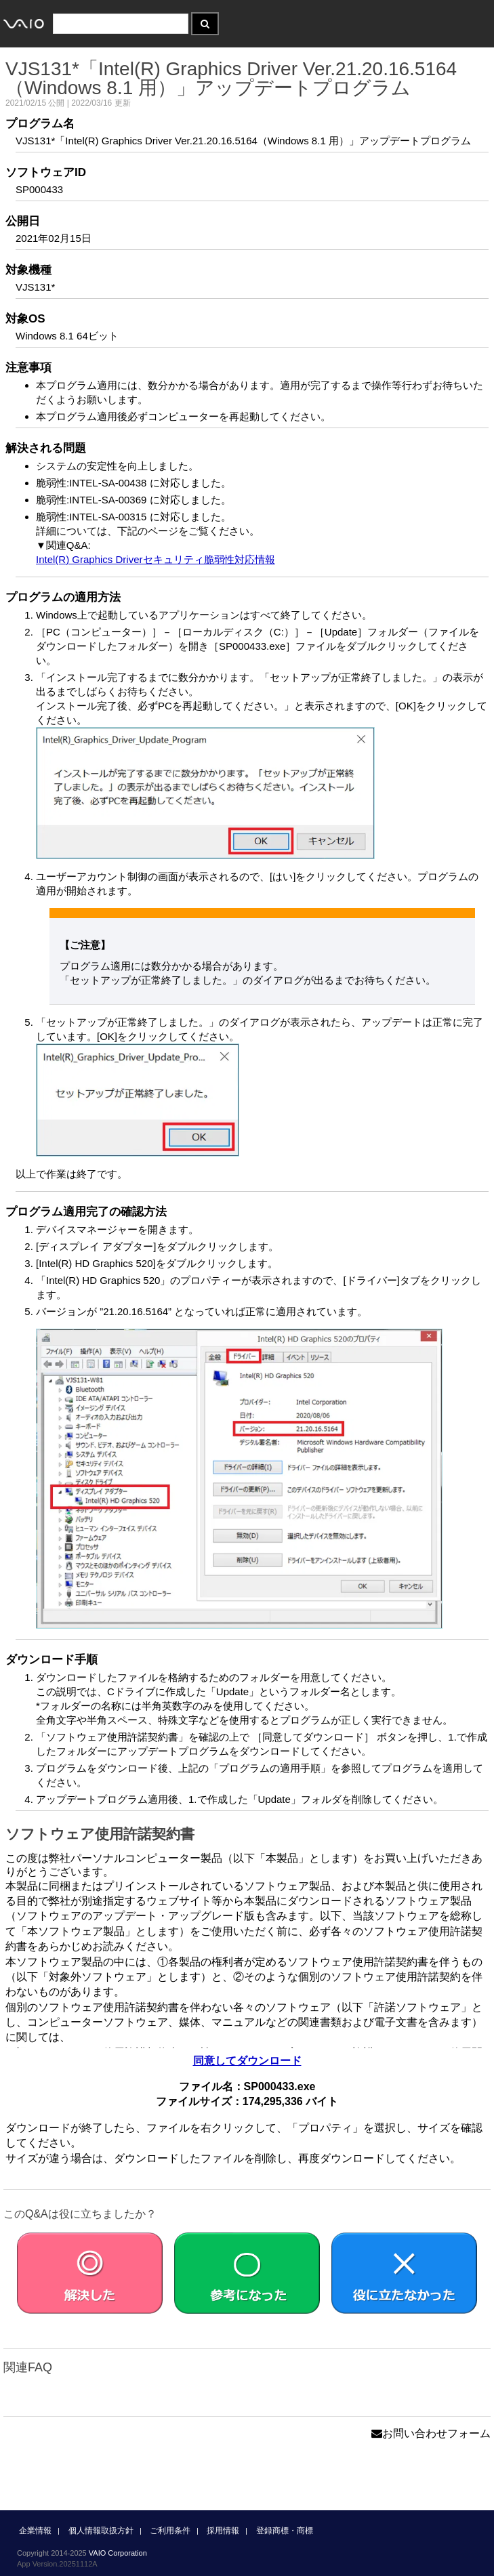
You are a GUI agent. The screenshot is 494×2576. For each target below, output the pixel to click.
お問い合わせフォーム (431, 2433)
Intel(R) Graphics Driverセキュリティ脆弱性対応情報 (155, 559)
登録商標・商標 (284, 2530)
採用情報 (223, 2530)
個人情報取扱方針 (100, 2530)
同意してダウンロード (247, 2060)
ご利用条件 (170, 2530)
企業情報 (35, 2530)
